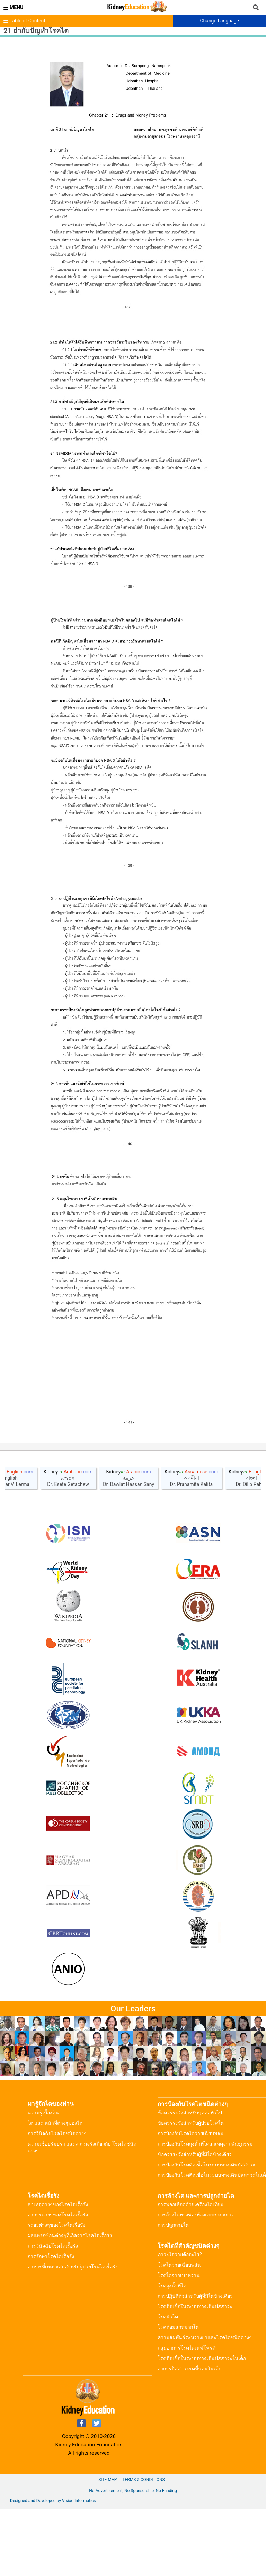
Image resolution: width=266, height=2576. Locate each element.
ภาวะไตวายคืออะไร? (180, 2321)
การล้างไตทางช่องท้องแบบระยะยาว (196, 2282)
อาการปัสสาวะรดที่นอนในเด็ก (189, 2435)
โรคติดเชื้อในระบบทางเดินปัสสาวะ (195, 2373)
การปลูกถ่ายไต (173, 2292)
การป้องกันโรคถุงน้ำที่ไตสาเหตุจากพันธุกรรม (205, 2211)
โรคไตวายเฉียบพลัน (179, 2332)
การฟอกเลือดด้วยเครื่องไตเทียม (190, 2271)
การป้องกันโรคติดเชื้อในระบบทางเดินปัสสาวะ (206, 2231)
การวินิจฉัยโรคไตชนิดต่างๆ (57, 2200)
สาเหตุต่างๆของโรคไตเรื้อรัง (58, 2271)
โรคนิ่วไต (168, 2384)
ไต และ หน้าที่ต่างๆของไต (55, 2190)
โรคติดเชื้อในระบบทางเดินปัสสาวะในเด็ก (202, 2425)
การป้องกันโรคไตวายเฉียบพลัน (191, 2200)
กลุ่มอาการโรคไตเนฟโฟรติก (188, 2415)
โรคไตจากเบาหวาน (179, 2342)
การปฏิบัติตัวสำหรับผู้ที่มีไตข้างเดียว (195, 2363)
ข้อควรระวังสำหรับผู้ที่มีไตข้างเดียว (195, 2221)
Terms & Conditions (143, 2546)
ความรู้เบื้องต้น (43, 2180)
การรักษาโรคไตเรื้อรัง (51, 2323)
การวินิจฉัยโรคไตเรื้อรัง (53, 2313)
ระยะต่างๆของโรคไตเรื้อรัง (56, 2292)
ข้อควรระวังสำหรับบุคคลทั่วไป (190, 2180)
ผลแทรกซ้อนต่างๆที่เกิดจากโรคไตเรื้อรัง (70, 2302)
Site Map (107, 2546)
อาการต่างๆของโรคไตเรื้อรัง (58, 2282)
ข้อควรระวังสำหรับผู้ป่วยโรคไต (191, 2190)
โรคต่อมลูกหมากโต (178, 2394)
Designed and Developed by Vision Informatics (53, 2567)
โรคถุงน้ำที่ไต (172, 2352)
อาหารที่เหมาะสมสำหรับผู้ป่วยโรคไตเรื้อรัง (73, 2333)
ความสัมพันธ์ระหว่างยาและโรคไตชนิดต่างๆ (205, 2404)
